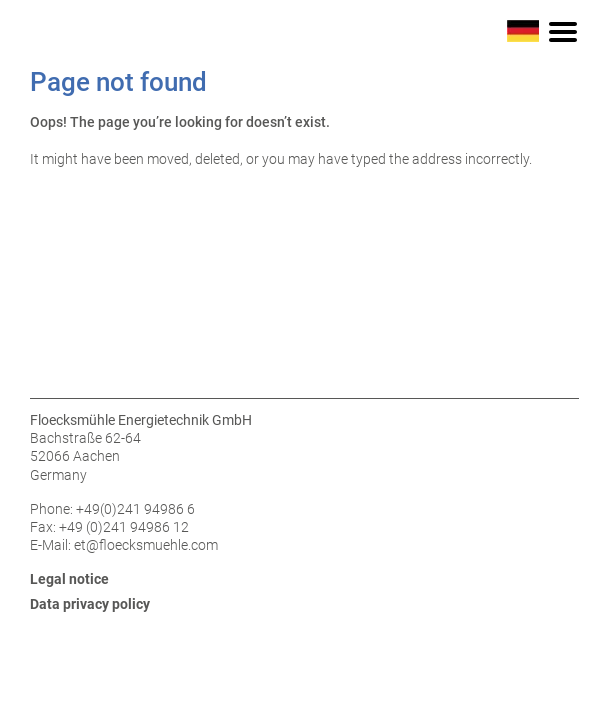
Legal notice (69, 579)
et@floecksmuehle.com (146, 545)
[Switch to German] (523, 30)
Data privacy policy (90, 604)
